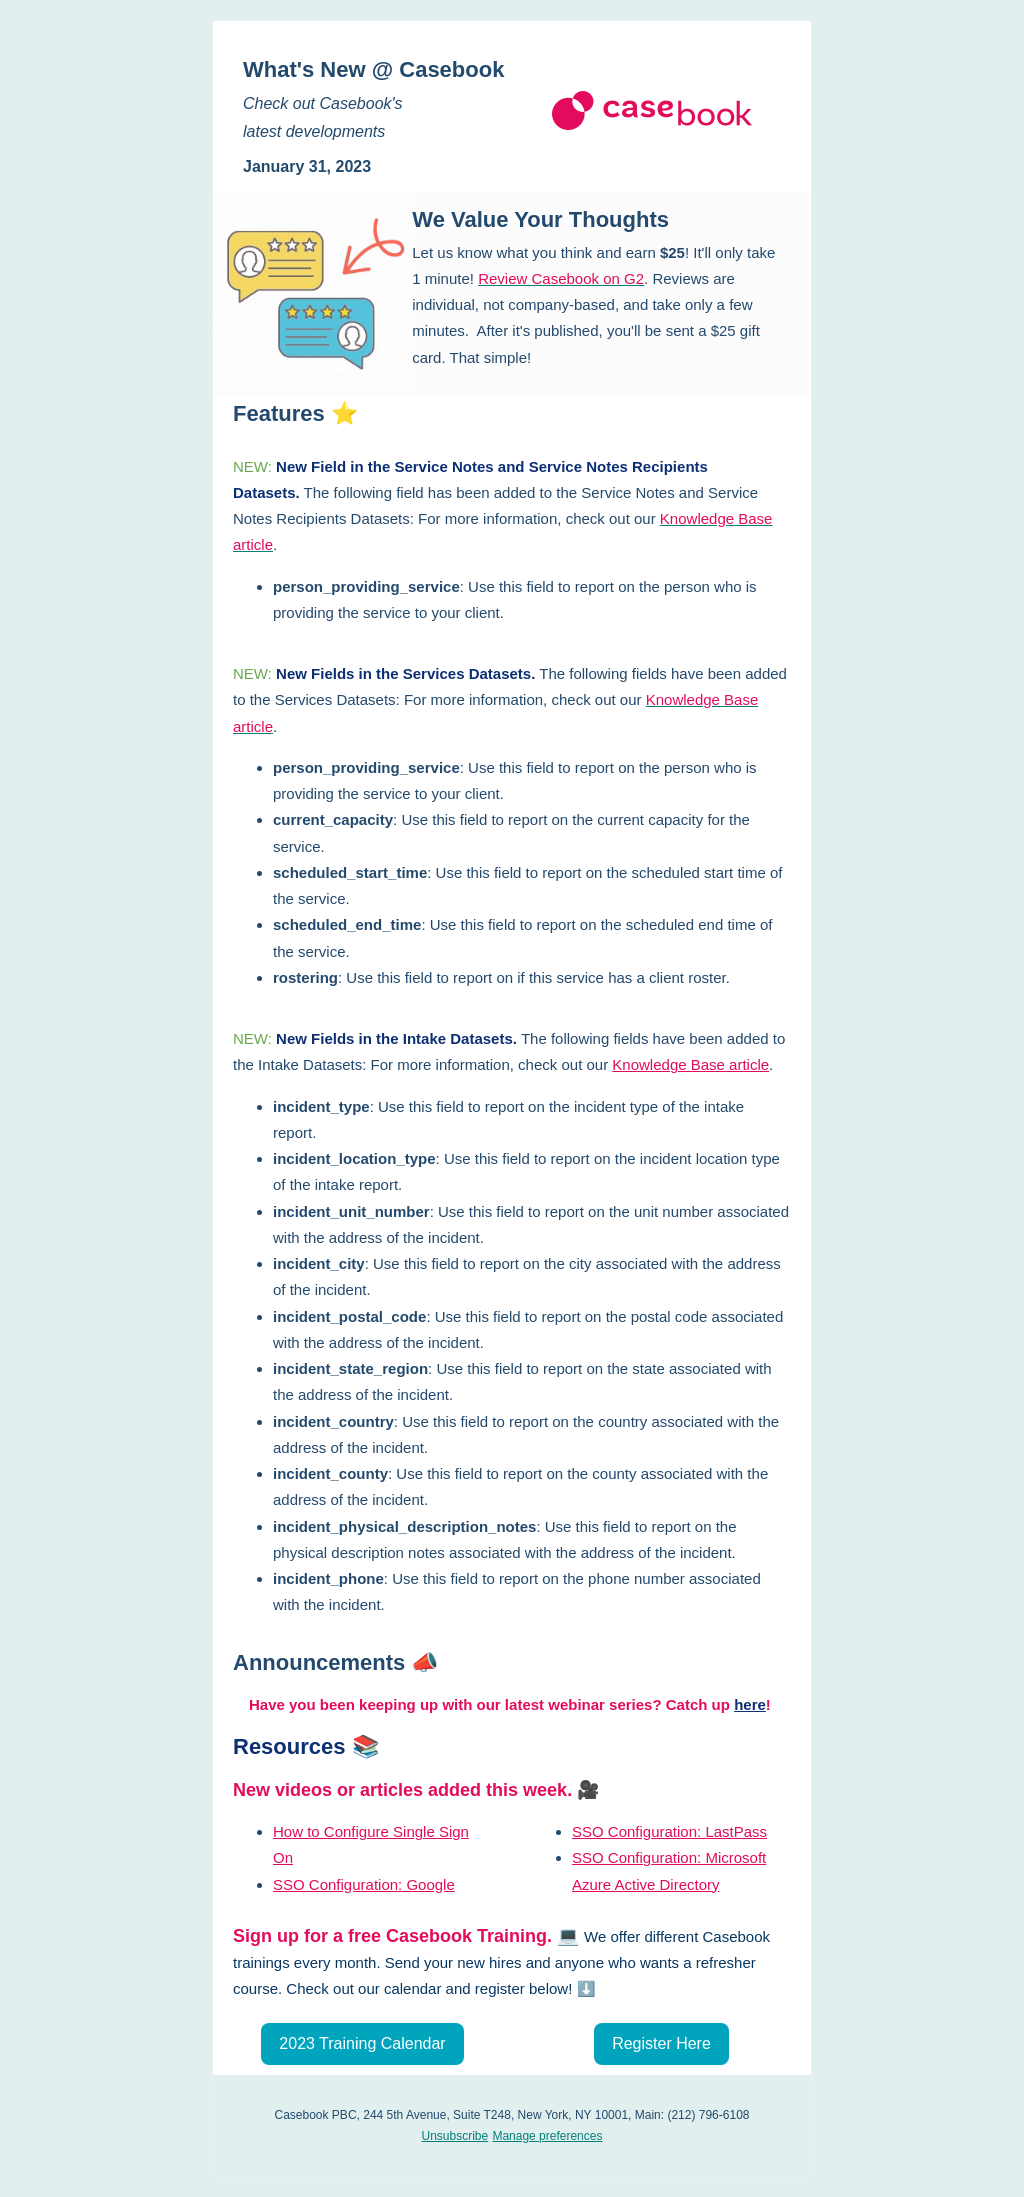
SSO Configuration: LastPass (669, 1831)
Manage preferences (547, 2136)
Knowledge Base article (690, 1064)
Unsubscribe (455, 2136)
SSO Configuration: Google (364, 1884)
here (750, 1704)
